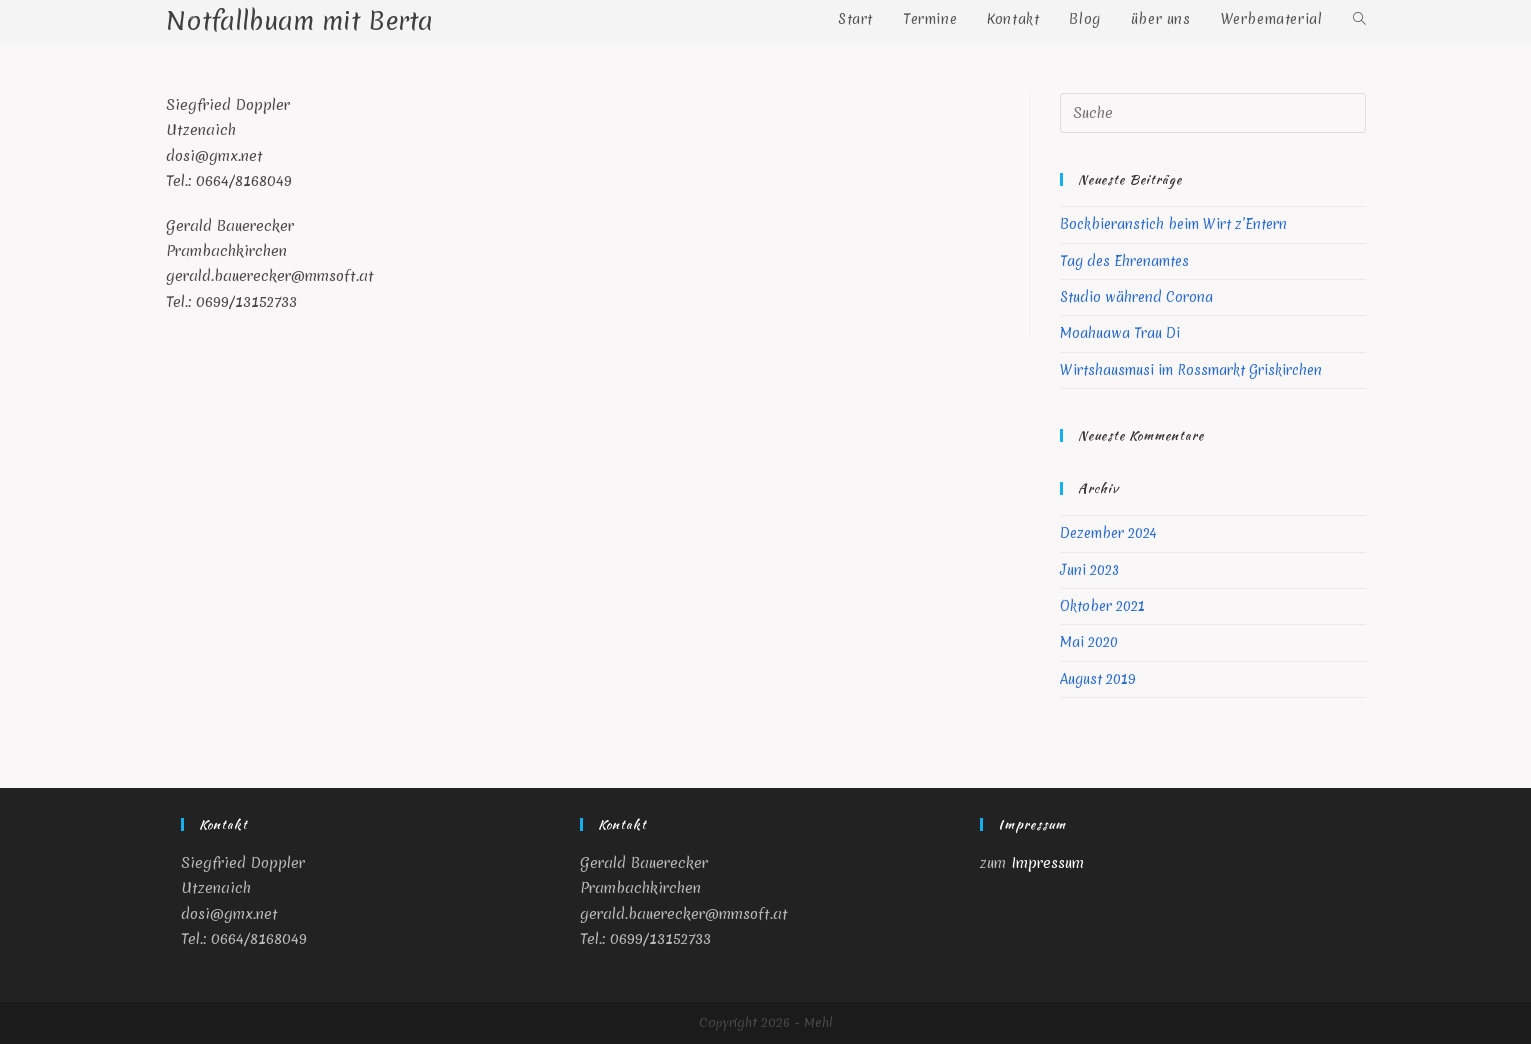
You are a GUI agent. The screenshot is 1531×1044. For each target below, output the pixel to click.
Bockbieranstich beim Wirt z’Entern (1173, 224)
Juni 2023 (1089, 570)
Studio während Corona (1136, 297)
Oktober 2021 (1102, 606)
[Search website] (1359, 19)
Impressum (1047, 863)
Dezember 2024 (1108, 533)
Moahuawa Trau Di (1120, 333)
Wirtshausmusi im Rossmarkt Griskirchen (1191, 370)
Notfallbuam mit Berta (299, 21)
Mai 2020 (1089, 642)
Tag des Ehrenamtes (1124, 261)
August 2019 (1098, 679)
